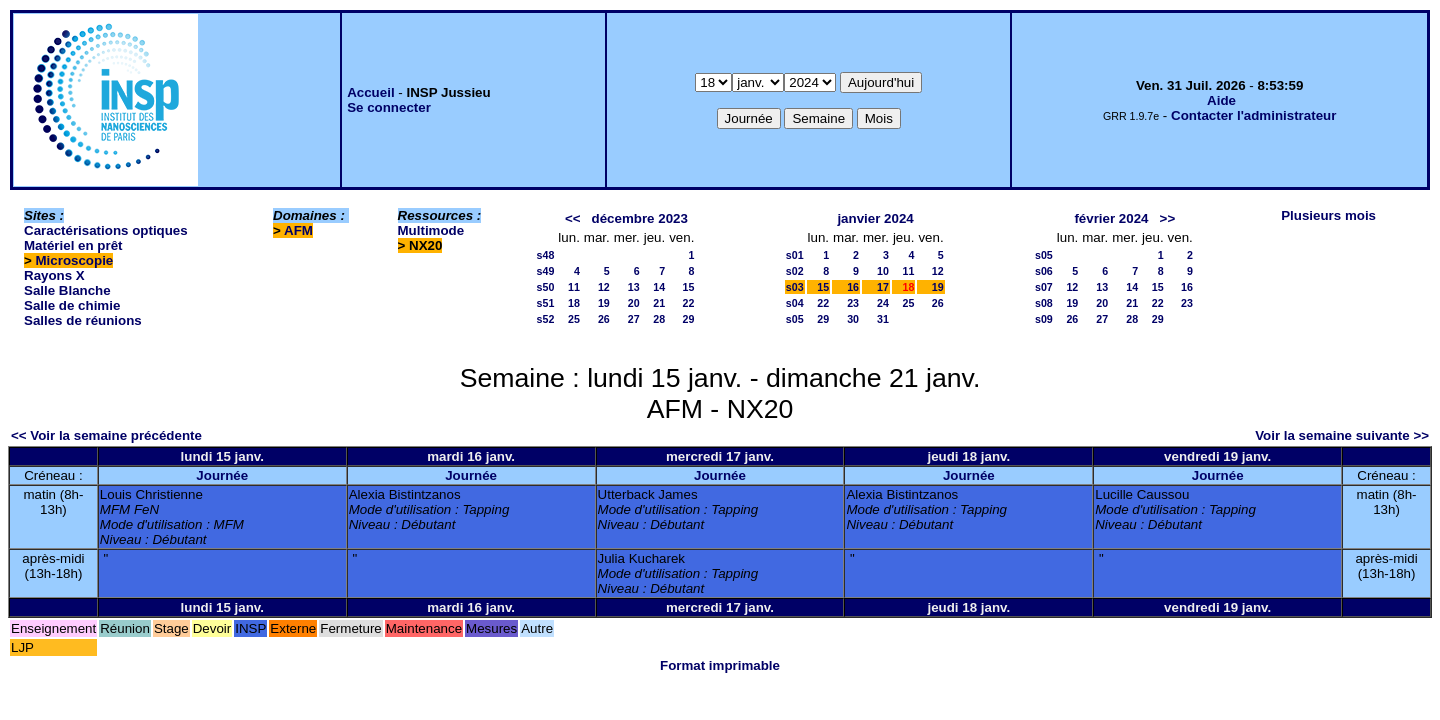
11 (574, 287)
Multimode (431, 230)
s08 (1044, 303)
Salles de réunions (83, 320)
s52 (546, 319)
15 (689, 287)
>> (1168, 218)
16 (853, 287)
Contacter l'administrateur (1253, 115)
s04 (795, 303)
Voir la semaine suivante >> (1342, 435)
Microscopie (75, 260)
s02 (795, 271)
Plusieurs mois (1328, 215)
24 (883, 303)
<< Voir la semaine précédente (106, 435)
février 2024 (1111, 218)
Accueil (370, 92)
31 (883, 319)
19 (604, 303)
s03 (795, 287)
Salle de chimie (72, 305)
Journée (222, 475)
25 (574, 319)
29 (689, 319)
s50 (546, 287)
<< (573, 218)
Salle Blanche (67, 290)
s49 (546, 271)
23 (853, 303)
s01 (795, 255)
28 (659, 319)
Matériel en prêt (73, 245)
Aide (1221, 100)
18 (574, 303)
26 (604, 319)
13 (634, 287)
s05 (795, 319)
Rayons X (54, 275)
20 (634, 303)
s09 (1044, 319)
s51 (546, 303)
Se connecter (389, 107)
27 (634, 319)
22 (689, 303)
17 (883, 287)
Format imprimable (720, 665)
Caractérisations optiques (106, 230)
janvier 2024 (875, 218)
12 (604, 287)
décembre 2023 (640, 218)
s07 (1044, 287)
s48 (546, 255)
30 (853, 319)
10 (883, 271)
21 (659, 303)
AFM (298, 230)
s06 (1044, 271)
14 (659, 287)
